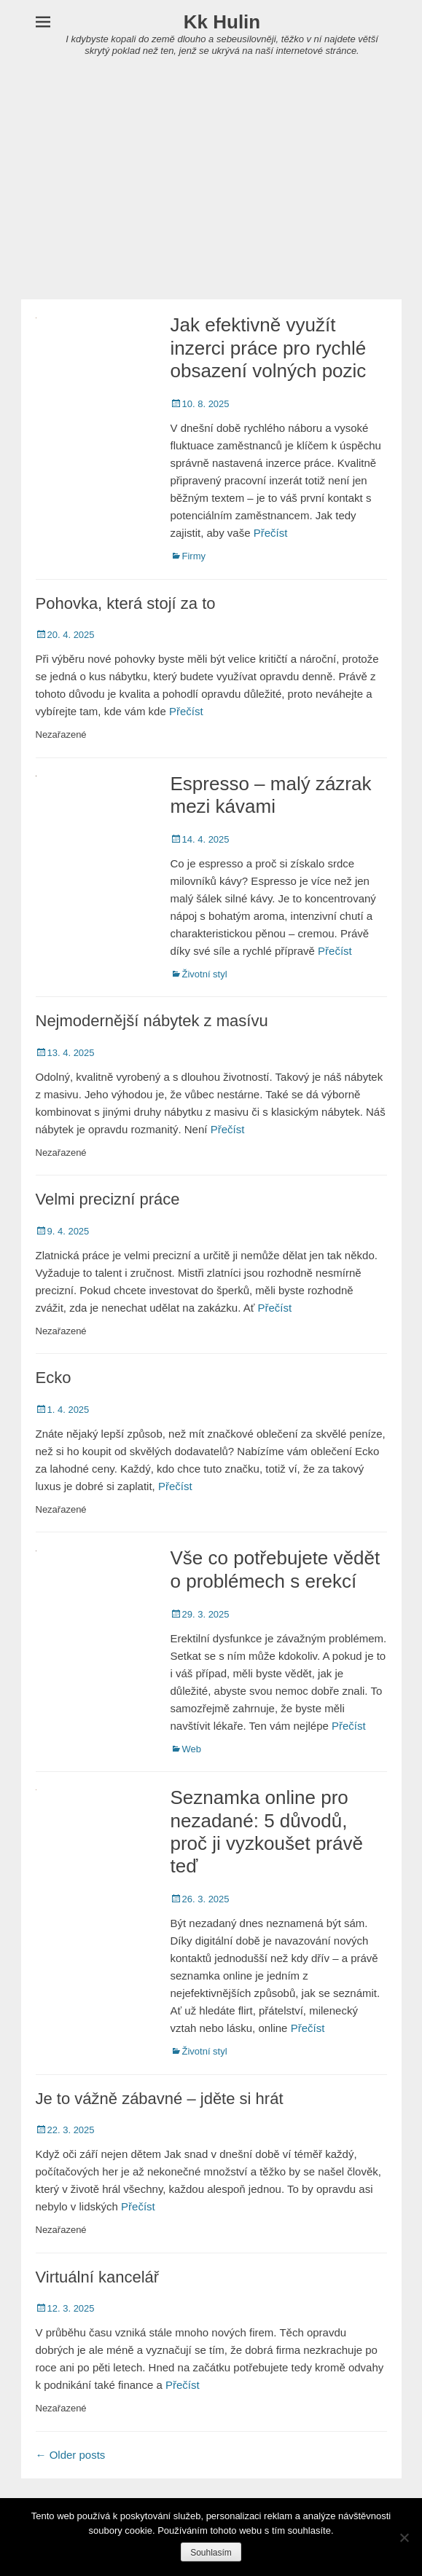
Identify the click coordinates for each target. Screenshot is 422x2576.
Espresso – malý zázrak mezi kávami (271, 795)
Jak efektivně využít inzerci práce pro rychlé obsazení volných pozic (269, 347)
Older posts (71, 2455)
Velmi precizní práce (108, 1199)
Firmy (194, 556)
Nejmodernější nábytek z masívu (152, 1021)
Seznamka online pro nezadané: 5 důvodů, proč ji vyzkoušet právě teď (267, 1832)
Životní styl (204, 974)
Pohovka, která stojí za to (126, 603)
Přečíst (271, 533)
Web (192, 1749)
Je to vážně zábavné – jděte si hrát (160, 2098)
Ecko (53, 1377)
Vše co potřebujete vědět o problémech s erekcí (275, 1569)
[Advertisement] (211, 190)
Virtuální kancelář (98, 2277)
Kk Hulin (222, 22)
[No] (403, 2537)
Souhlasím (211, 2553)
